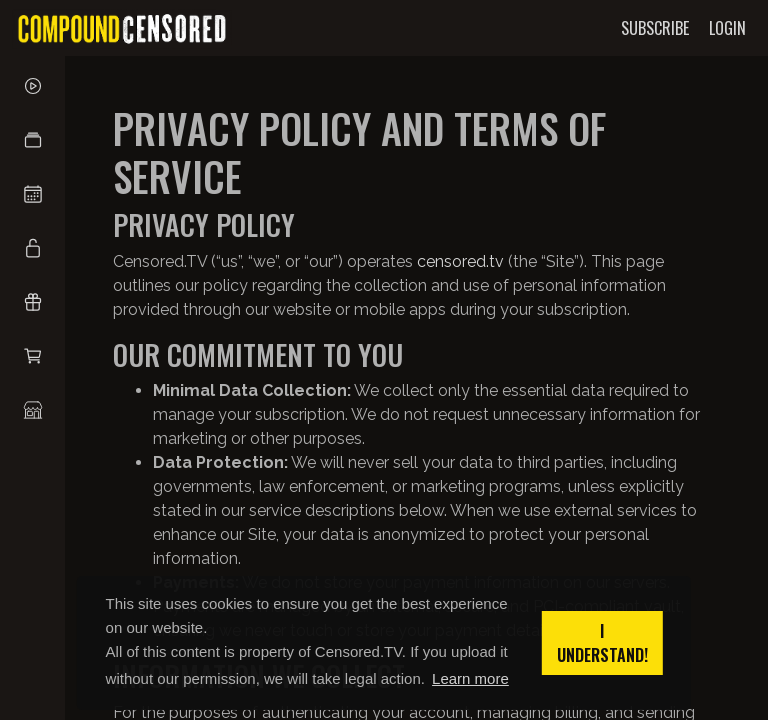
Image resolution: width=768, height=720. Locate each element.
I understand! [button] (602, 643)
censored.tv (460, 261)
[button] (32, 140)
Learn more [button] (470, 678)
